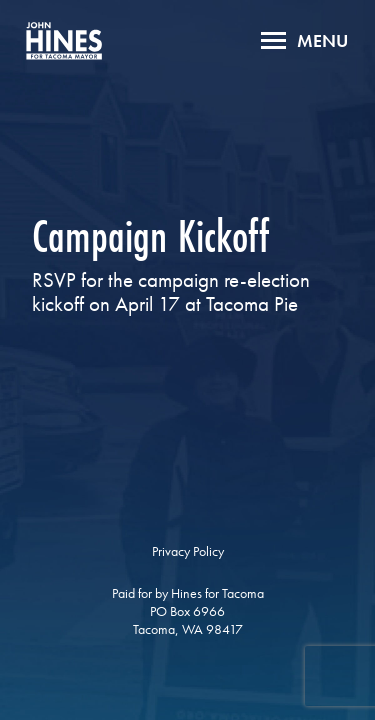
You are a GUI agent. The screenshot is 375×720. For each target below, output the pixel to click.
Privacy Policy (188, 551)
